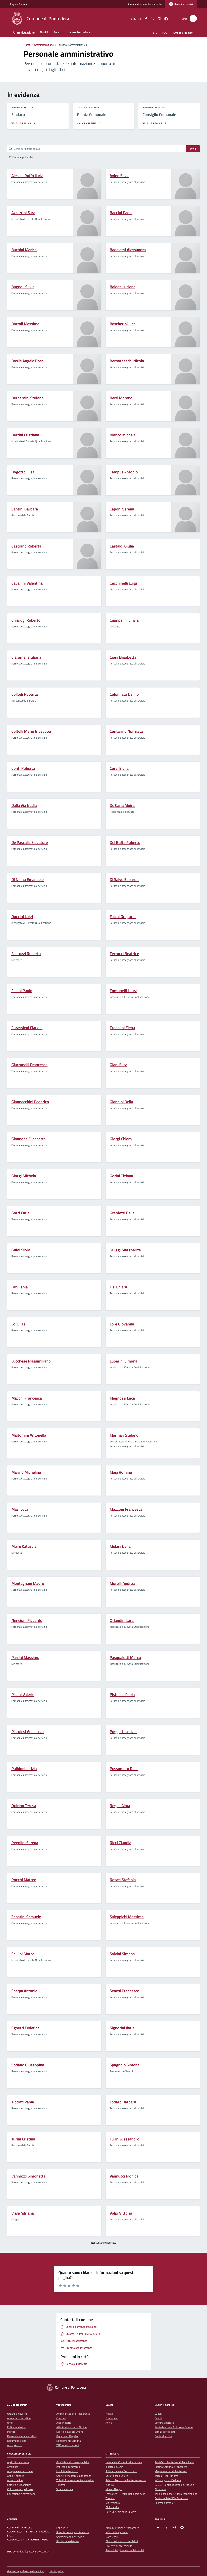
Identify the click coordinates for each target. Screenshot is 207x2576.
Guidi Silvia (20, 1250)
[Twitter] (151, 18)
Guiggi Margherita (125, 1250)
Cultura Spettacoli (165, 2423)
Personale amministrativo (21, 2436)
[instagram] (158, 18)
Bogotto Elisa (22, 472)
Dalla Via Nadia (24, 805)
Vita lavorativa (64, 2489)
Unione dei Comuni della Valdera (124, 2462)
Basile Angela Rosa (27, 360)
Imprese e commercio (68, 2467)
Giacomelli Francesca (29, 1064)
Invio (193, 149)
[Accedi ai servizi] (181, 4)
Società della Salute (117, 2476)
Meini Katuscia (23, 1546)
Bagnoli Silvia (22, 286)
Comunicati (112, 2418)
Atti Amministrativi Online (71, 2427)
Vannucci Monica (124, 2176)
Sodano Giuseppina (27, 2065)
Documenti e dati (17, 2441)
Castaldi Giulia (122, 546)
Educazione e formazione (21, 2494)
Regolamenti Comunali (69, 2441)
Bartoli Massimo (25, 323)
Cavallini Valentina (27, 583)
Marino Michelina (26, 1472)
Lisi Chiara (118, 1287)
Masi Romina (121, 1472)
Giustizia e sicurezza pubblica (72, 2462)
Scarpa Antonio (24, 1990)
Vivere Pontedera (79, 32)
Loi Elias (18, 1324)
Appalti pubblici (16, 2476)
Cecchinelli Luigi (123, 583)
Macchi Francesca (26, 1398)
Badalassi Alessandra (128, 249)
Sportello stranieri (165, 2503)
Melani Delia (120, 1546)
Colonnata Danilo (124, 694)
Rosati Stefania (123, 1879)
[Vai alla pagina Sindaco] (23, 121)
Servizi (58, 32)
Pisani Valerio (22, 1694)
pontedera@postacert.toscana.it (31, 2551)
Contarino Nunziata (126, 731)
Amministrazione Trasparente (73, 2414)
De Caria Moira (122, 805)
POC (164, 33)
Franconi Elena (122, 1027)
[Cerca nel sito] (193, 18)
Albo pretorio (14, 2445)
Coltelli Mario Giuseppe (31, 731)
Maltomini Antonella (28, 1435)
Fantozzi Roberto (26, 953)
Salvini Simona (122, 1953)
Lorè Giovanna (122, 1324)
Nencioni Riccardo (26, 1620)
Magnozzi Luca (122, 1398)
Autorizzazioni (15, 2480)
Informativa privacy (117, 2532)
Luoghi (158, 2414)
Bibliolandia (112, 2507)
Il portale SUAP (114, 2467)
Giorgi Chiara (121, 1138)
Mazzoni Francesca (126, 1509)
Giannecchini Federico (30, 1101)
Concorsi (61, 2418)
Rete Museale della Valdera (121, 2512)
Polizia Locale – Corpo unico (121, 2471)
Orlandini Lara (122, 1620)
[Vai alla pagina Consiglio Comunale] (154, 121)
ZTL (155, 33)
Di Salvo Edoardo (124, 879)
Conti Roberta (23, 768)
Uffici (10, 2423)
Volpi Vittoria (121, 2213)
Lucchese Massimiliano (31, 1361)
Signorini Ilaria (122, 2027)
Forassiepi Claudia (26, 1027)
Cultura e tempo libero (20, 2489)
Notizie (110, 2414)
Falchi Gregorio (123, 916)
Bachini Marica (24, 249)
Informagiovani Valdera (168, 2480)
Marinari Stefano (124, 1435)
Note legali (112, 2537)
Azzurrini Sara (23, 212)
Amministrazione (24, 32)
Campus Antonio (124, 472)
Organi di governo (17, 2414)
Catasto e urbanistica (19, 2485)
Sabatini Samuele (26, 1916)
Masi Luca (19, 1509)
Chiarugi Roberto (25, 620)
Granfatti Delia (122, 1212)
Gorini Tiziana (121, 1175)
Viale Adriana (22, 2213)
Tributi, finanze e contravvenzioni (75, 2480)
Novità (44, 32)
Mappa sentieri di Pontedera (171, 2471)
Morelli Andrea (122, 1583)
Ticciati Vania (22, 2102)
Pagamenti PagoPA (67, 2436)
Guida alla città (163, 2436)
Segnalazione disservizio (70, 2537)
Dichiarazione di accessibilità (122, 2541)
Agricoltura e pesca (18, 2462)
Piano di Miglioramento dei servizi (125, 2550)
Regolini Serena (24, 1842)
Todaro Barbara (123, 2102)
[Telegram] (164, 18)
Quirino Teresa (23, 1805)
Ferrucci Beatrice (124, 953)
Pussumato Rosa (124, 1768)
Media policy (56, 2571)
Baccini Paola (121, 212)
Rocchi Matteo (23, 1879)
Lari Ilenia (19, 1287)
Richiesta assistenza (67, 2541)
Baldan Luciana (122, 286)
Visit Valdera (113, 2503)
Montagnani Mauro (27, 1583)
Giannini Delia (121, 1101)
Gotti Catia (20, 1212)
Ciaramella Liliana (26, 657)
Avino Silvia (119, 175)
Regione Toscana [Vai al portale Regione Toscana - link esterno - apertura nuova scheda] (18, 4)
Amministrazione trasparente (145, 4)
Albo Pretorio (63, 2423)
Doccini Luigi (22, 916)
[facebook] (144, 18)
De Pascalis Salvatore (29, 842)
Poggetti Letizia (123, 1731)
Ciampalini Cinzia (124, 620)
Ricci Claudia (120, 1842)
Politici (11, 2432)
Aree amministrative (19, 2418)
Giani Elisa (118, 1064)
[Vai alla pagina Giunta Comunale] (89, 121)
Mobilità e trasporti (67, 2471)
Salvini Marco (22, 1953)
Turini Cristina (23, 2139)
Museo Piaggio (114, 2489)
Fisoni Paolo (21, 990)
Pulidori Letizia (24, 1768)
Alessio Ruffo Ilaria (27, 175)
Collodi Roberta (24, 694)
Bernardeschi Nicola (127, 360)
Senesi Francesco (124, 1990)
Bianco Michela (123, 435)
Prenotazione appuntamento (72, 2532)
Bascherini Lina (123, 323)
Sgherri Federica (25, 2027)
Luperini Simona (123, 1361)
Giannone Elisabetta (28, 1138)
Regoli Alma (120, 1805)
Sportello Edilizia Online (69, 2432)
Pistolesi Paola (122, 1694)
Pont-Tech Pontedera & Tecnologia (174, 2462)
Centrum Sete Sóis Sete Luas (171, 2498)
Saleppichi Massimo (127, 1916)
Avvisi (109, 2423)
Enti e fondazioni (16, 2427)
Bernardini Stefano (27, 397)
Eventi (158, 2418)
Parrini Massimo (25, 1657)
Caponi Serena (122, 509)
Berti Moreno (121, 397)
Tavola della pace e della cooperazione (176, 2494)
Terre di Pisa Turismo (166, 2476)
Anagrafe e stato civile (20, 2471)
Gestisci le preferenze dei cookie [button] (25, 2571)
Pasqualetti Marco (125, 1657)
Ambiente (12, 2467)
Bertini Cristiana (25, 435)
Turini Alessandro (124, 2139)
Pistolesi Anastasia (27, 1731)
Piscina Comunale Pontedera (171, 2467)
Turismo (60, 2485)
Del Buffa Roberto (125, 842)
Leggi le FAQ (63, 2528)
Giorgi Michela (23, 1175)
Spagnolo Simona (124, 2065)
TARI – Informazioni (67, 2445)
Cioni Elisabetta (123, 657)
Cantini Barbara (24, 509)
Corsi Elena (119, 768)
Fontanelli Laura (123, 990)
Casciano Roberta (26, 546)
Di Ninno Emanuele (27, 879)
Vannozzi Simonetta (28, 2176)
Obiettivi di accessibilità (119, 2546)
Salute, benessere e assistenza (73, 2476)
